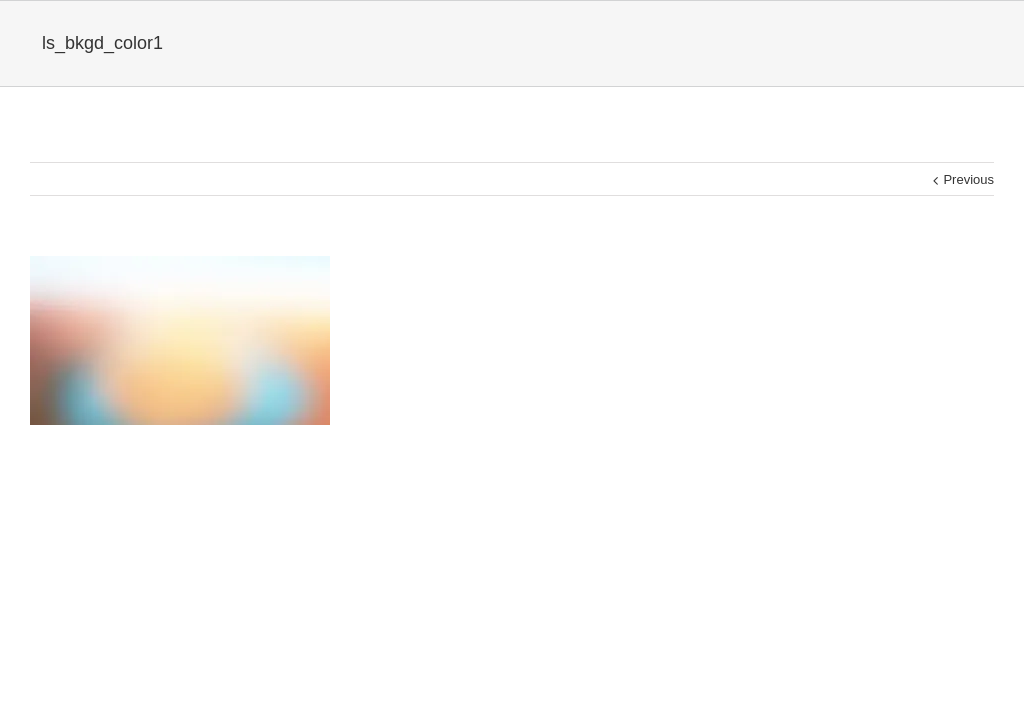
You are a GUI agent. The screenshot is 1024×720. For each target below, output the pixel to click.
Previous (968, 179)
